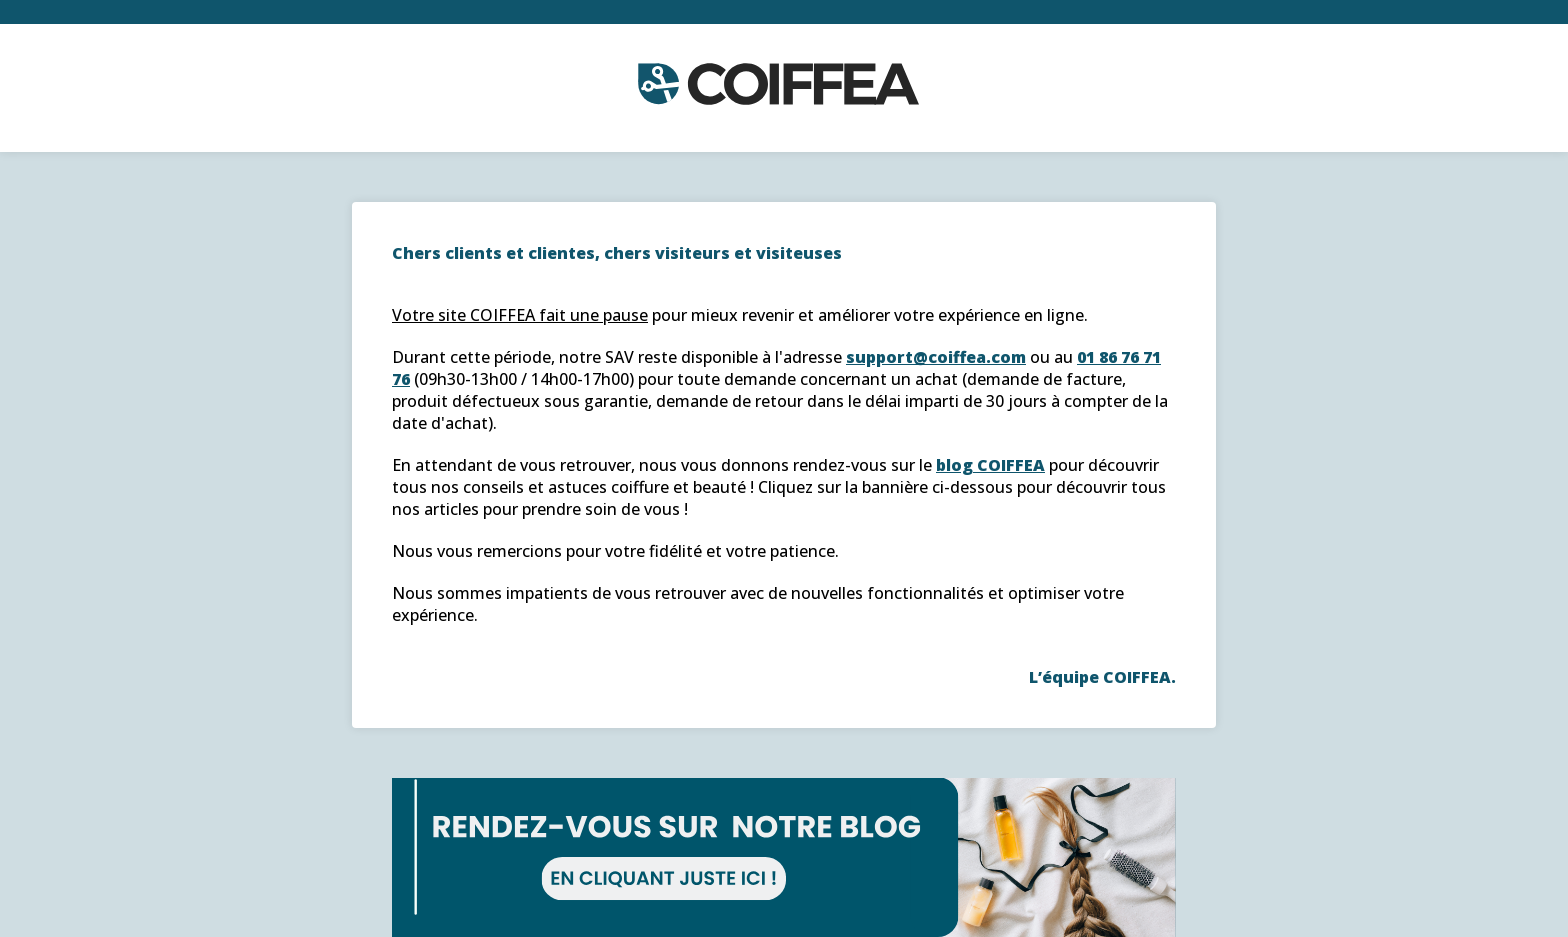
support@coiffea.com (936, 357)
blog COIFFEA (990, 465)
